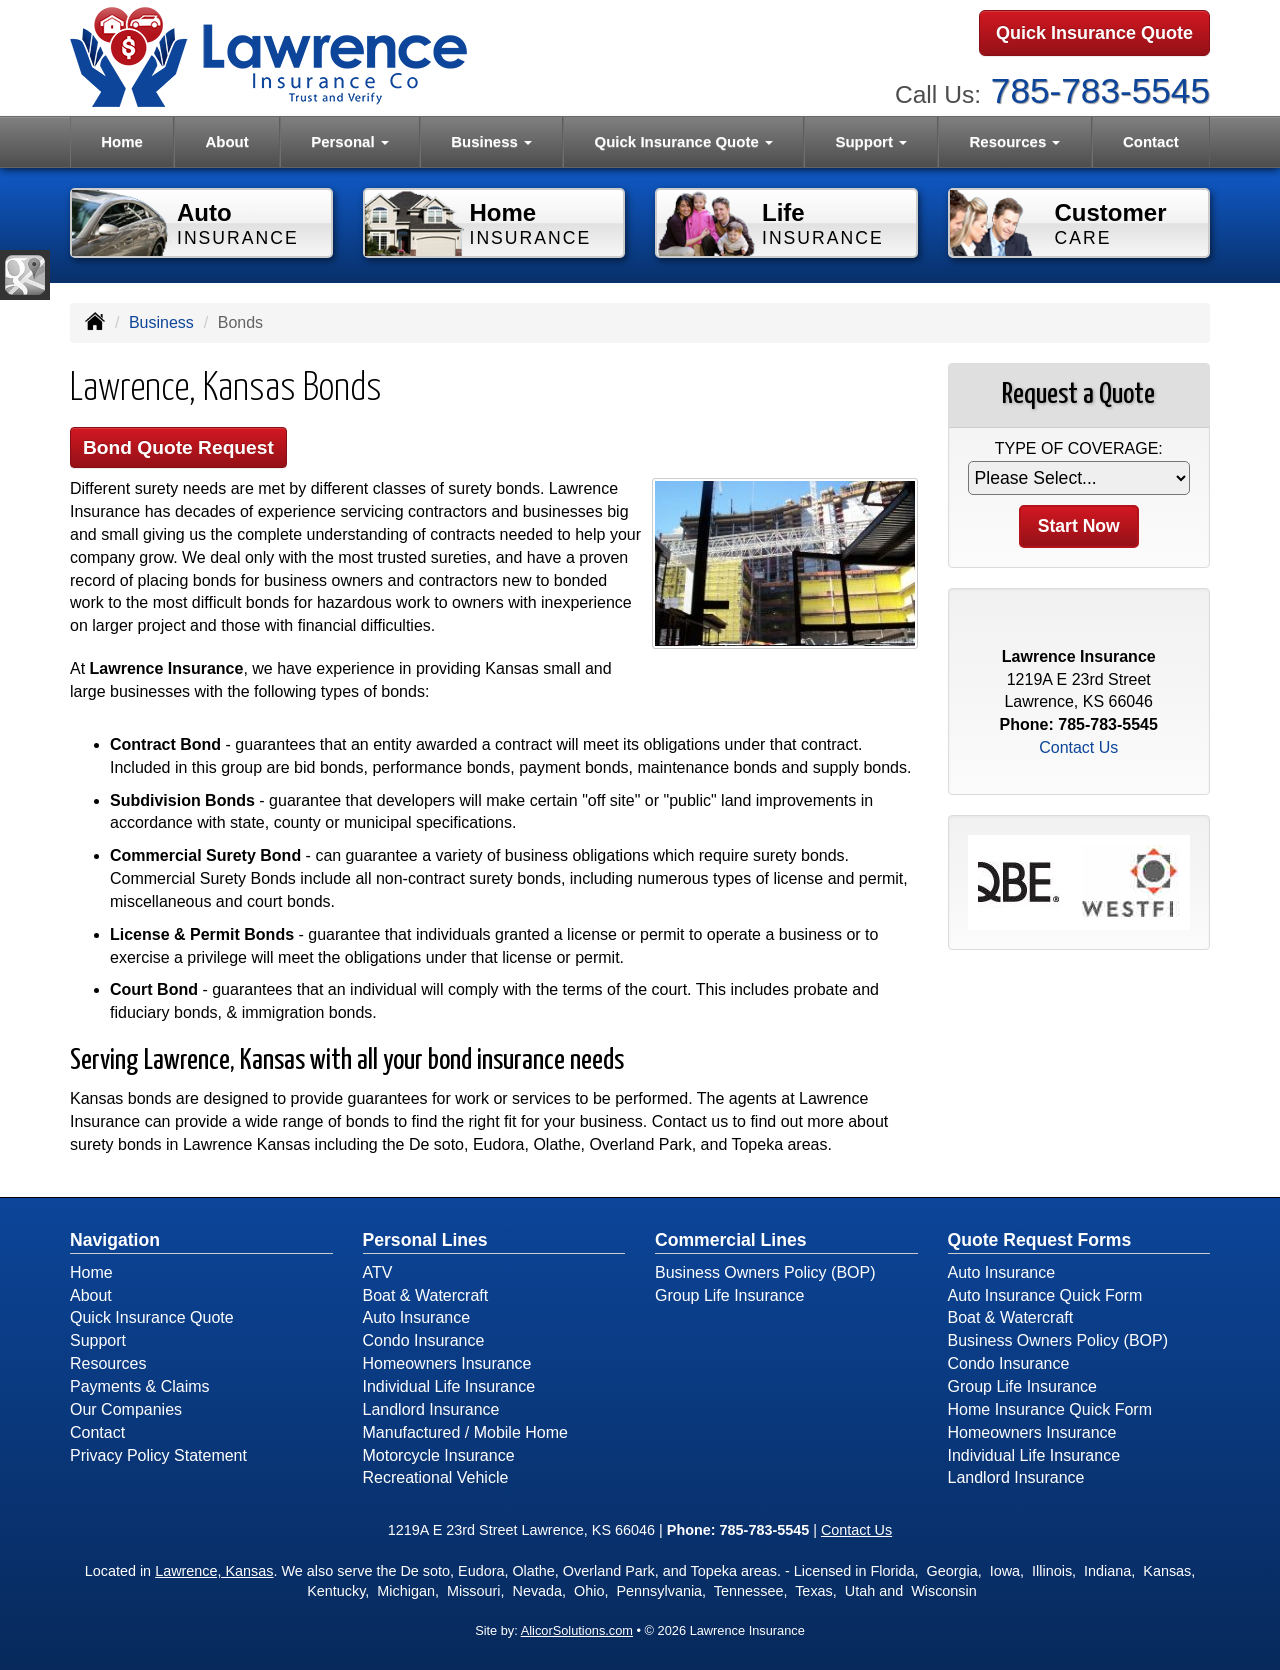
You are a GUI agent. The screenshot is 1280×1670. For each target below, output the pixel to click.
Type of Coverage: (1079, 448)
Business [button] (491, 141)
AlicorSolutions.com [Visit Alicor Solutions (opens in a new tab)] (577, 1630)
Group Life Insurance (729, 1295)
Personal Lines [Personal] (425, 1240)
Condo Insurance (424, 1340)
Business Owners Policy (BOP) (765, 1272)
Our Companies (126, 1409)
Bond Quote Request (178, 447)
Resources (108, 1363)
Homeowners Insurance (447, 1363)
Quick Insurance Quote (1094, 33)
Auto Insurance (417, 1317)
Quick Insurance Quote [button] (684, 141)
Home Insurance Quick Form (1050, 1409)
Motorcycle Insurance (439, 1455)
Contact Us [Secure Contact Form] (1078, 747)
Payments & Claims (140, 1386)
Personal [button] (350, 141)
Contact (1151, 141)
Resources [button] (1015, 141)
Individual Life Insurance (449, 1386)
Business (161, 322)
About (226, 141)
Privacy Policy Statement (158, 1455)
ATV (378, 1272)
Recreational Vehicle (436, 1477)
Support (98, 1340)
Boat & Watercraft (426, 1295)
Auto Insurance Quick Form (1045, 1295)
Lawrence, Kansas (214, 1571)
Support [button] (871, 141)
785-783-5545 (1100, 90)
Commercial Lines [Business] (731, 1240)
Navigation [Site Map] (115, 1240)
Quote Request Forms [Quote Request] (1040, 1240)
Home (122, 141)
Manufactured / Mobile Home (465, 1432)
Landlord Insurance (431, 1409)
